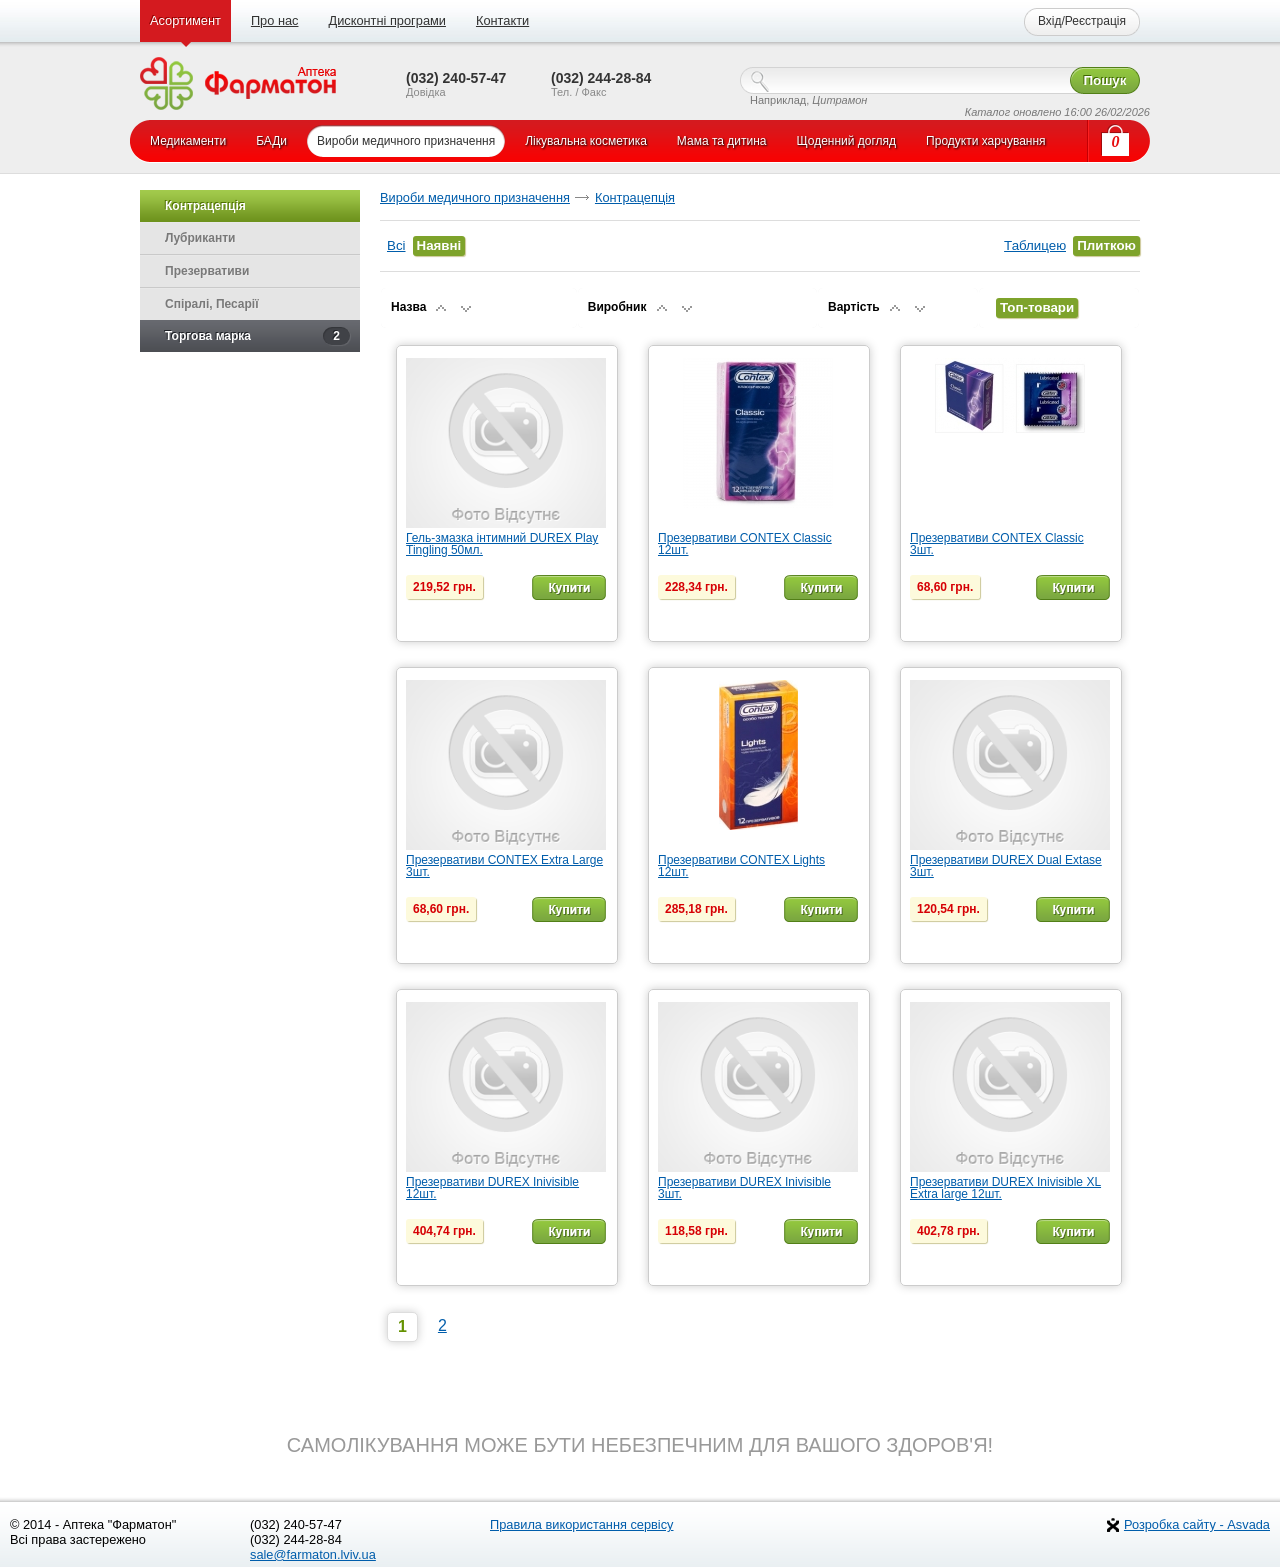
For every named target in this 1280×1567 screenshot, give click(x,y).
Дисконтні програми (386, 20)
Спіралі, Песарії (212, 304)
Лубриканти (200, 238)
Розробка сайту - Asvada (1197, 1524)
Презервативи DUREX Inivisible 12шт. (492, 1188)
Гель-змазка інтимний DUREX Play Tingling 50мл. (502, 544)
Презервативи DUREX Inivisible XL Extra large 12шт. (1005, 1188)
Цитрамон (839, 100)
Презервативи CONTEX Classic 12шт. (745, 544)
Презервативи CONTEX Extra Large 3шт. (504, 866)
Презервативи (207, 271)
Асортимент (185, 20)
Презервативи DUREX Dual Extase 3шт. (1006, 866)
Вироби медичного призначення (475, 197)
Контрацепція (635, 197)
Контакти (502, 20)
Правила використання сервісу (582, 1524)
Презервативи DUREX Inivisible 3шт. (744, 1188)
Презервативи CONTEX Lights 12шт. (741, 866)
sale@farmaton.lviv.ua (313, 1554)
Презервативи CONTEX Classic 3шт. (997, 544)
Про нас (275, 20)
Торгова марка (257, 336)
